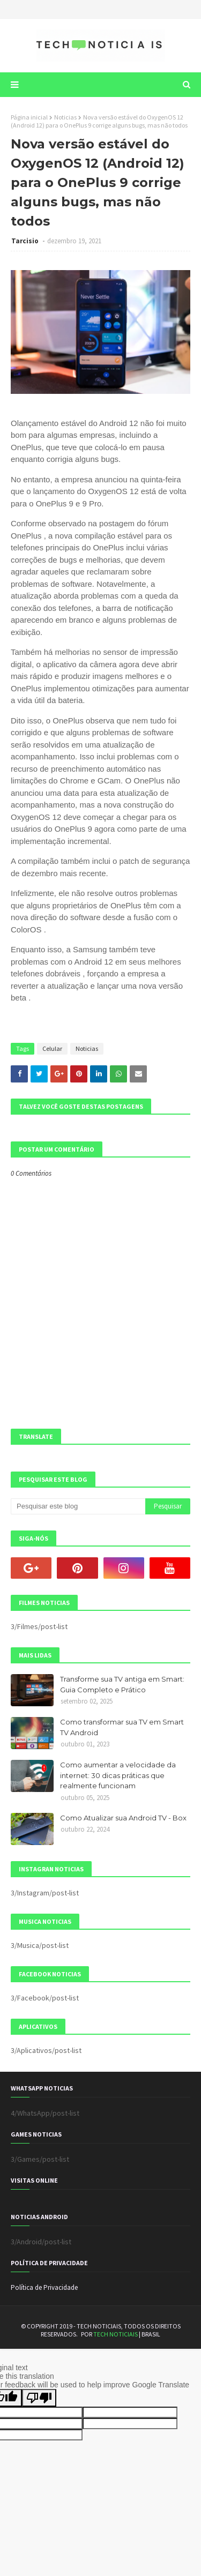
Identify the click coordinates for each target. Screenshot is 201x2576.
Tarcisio (25, 240)
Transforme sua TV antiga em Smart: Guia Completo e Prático (122, 1684)
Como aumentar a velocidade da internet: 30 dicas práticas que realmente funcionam (118, 1775)
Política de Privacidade (44, 2287)
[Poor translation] (39, 2398)
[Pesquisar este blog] (78, 1506)
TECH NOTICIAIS (115, 2334)
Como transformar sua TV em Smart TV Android (122, 1727)
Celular (52, 1048)
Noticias (65, 117)
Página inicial (29, 117)
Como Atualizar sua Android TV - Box (123, 1817)
